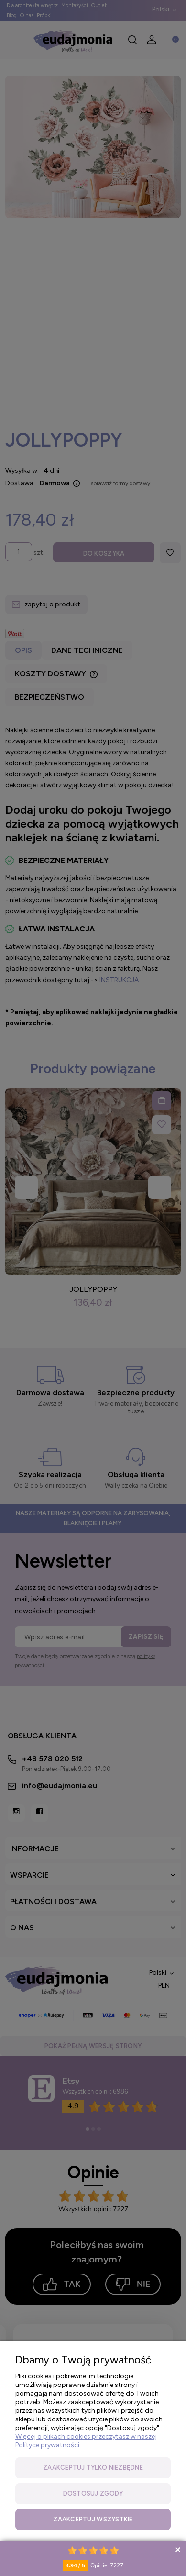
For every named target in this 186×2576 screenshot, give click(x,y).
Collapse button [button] (177, 2549)
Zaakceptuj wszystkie (92, 2519)
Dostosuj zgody (93, 2493)
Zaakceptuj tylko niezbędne (93, 2467)
